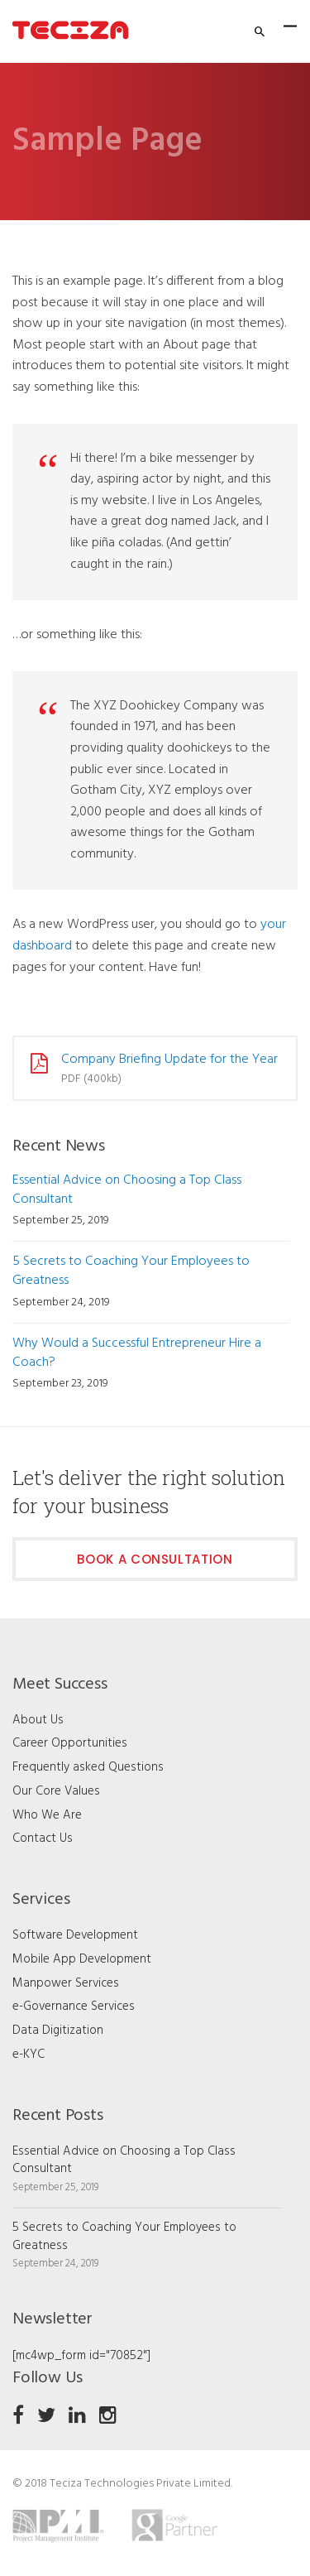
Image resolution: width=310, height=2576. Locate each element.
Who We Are (47, 1815)
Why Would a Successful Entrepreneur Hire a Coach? (136, 1353)
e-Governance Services (73, 2006)
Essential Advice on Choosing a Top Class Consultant (126, 1190)
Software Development (75, 1935)
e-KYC (28, 2054)
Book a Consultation (154, 1559)
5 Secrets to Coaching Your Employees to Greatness (131, 1271)
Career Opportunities (69, 1743)
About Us (38, 1720)
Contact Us (42, 1838)
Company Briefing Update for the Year (169, 1059)
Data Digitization (57, 2030)
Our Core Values (56, 1791)
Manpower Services (65, 1983)
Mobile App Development (81, 1959)
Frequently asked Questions (88, 1767)
